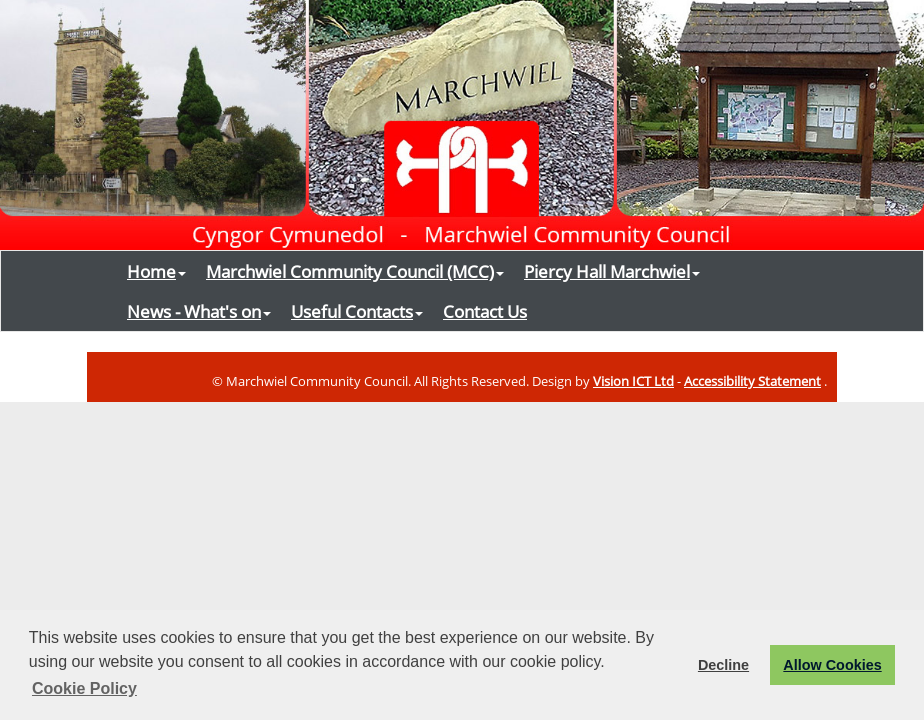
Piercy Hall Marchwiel (612, 271)
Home (156, 271)
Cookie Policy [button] (84, 688)
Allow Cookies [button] (832, 665)
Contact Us (485, 311)
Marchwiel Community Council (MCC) (355, 271)
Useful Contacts (357, 311)
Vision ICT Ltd (633, 381)
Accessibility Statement (752, 381)
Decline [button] (723, 665)
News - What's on (199, 311)
